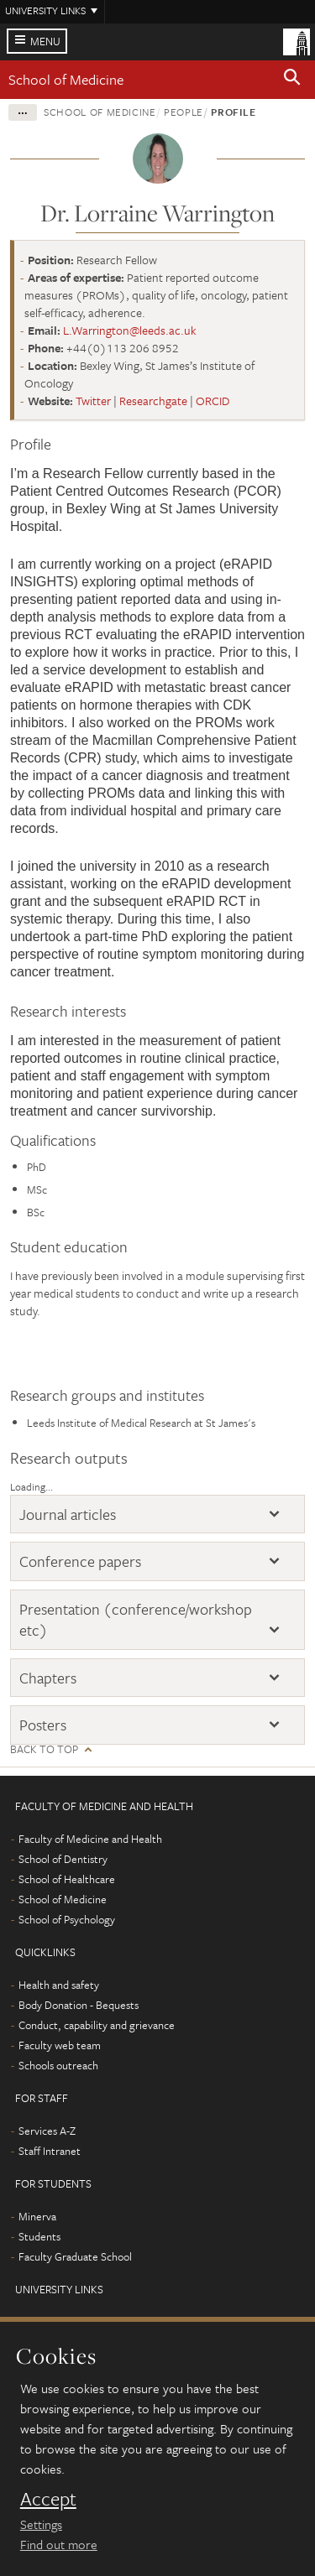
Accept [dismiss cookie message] (48, 2499)
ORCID (212, 400)
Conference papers (80, 1561)
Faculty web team (59, 2045)
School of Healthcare (66, 1879)
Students (39, 2236)
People (183, 111)
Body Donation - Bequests (78, 2004)
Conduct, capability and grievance (96, 2025)
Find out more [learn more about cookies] (58, 2544)
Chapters (47, 1678)
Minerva (37, 2216)
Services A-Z (47, 2130)
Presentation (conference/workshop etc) (135, 1619)
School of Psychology (66, 1919)
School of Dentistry (63, 1858)
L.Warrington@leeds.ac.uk (130, 330)
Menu (45, 41)
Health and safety (58, 1984)
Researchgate (153, 400)
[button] (292, 79)
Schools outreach (58, 2065)
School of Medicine (65, 79)
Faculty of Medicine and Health (90, 1838)
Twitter (93, 400)
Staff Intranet (49, 2150)
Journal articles (67, 1514)
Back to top (44, 1749)
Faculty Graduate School (75, 2256)
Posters (42, 1725)
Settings (41, 2524)
